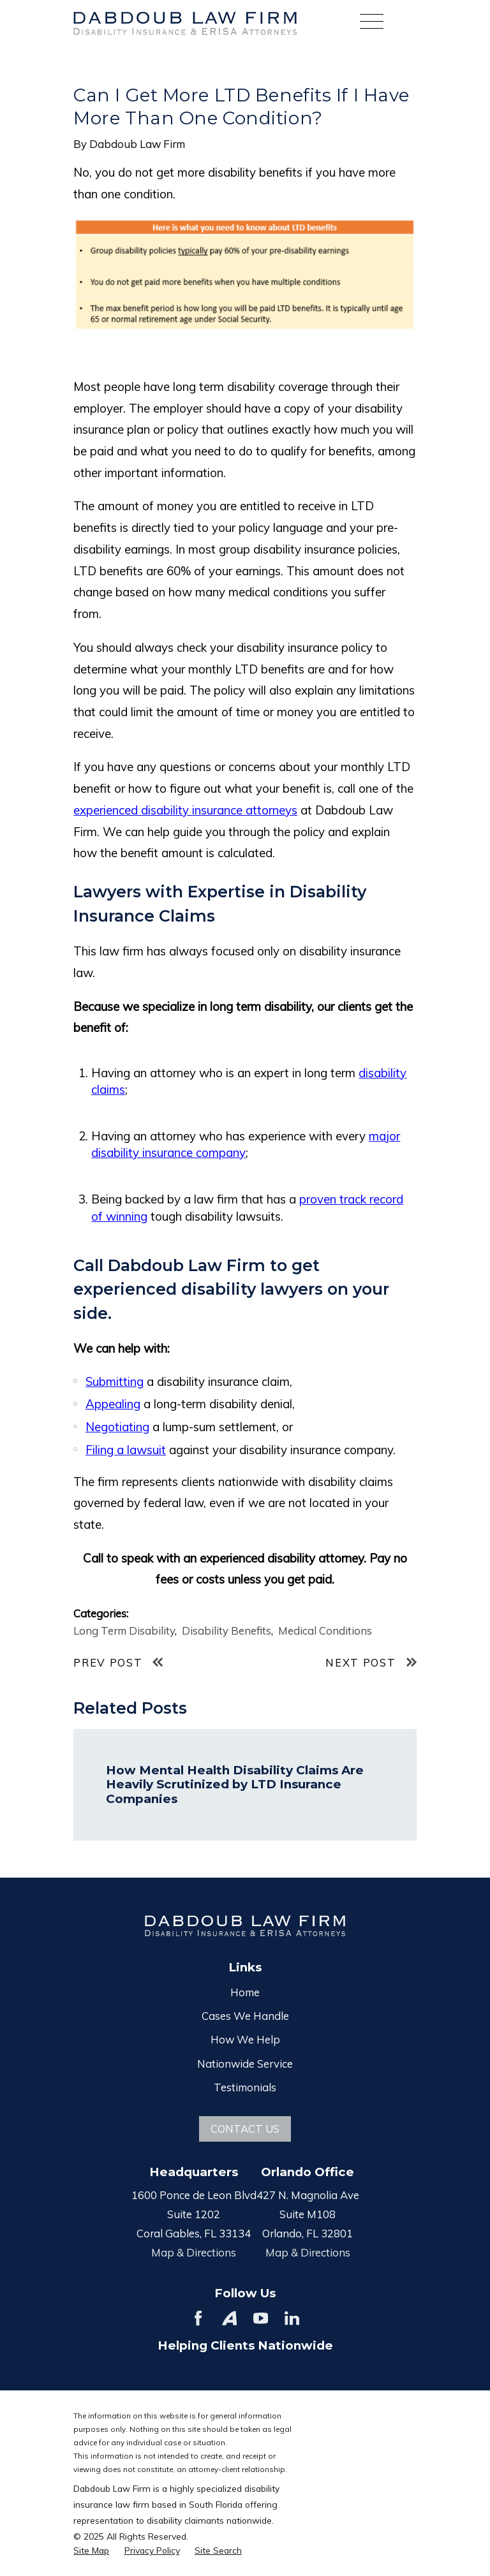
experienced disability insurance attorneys (185, 810)
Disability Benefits (226, 1630)
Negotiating (117, 1426)
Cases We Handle (245, 2015)
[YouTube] (260, 2318)
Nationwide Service (245, 2063)
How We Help (245, 2039)
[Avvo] (229, 2318)
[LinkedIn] (292, 2318)
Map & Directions (193, 2252)
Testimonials (245, 2087)
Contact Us (245, 2128)
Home (245, 1992)
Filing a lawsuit (125, 1449)
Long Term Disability (124, 1630)
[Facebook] (198, 2318)
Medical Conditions (325, 1630)
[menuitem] (91, 2550)
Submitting (114, 1381)
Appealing (112, 1403)
